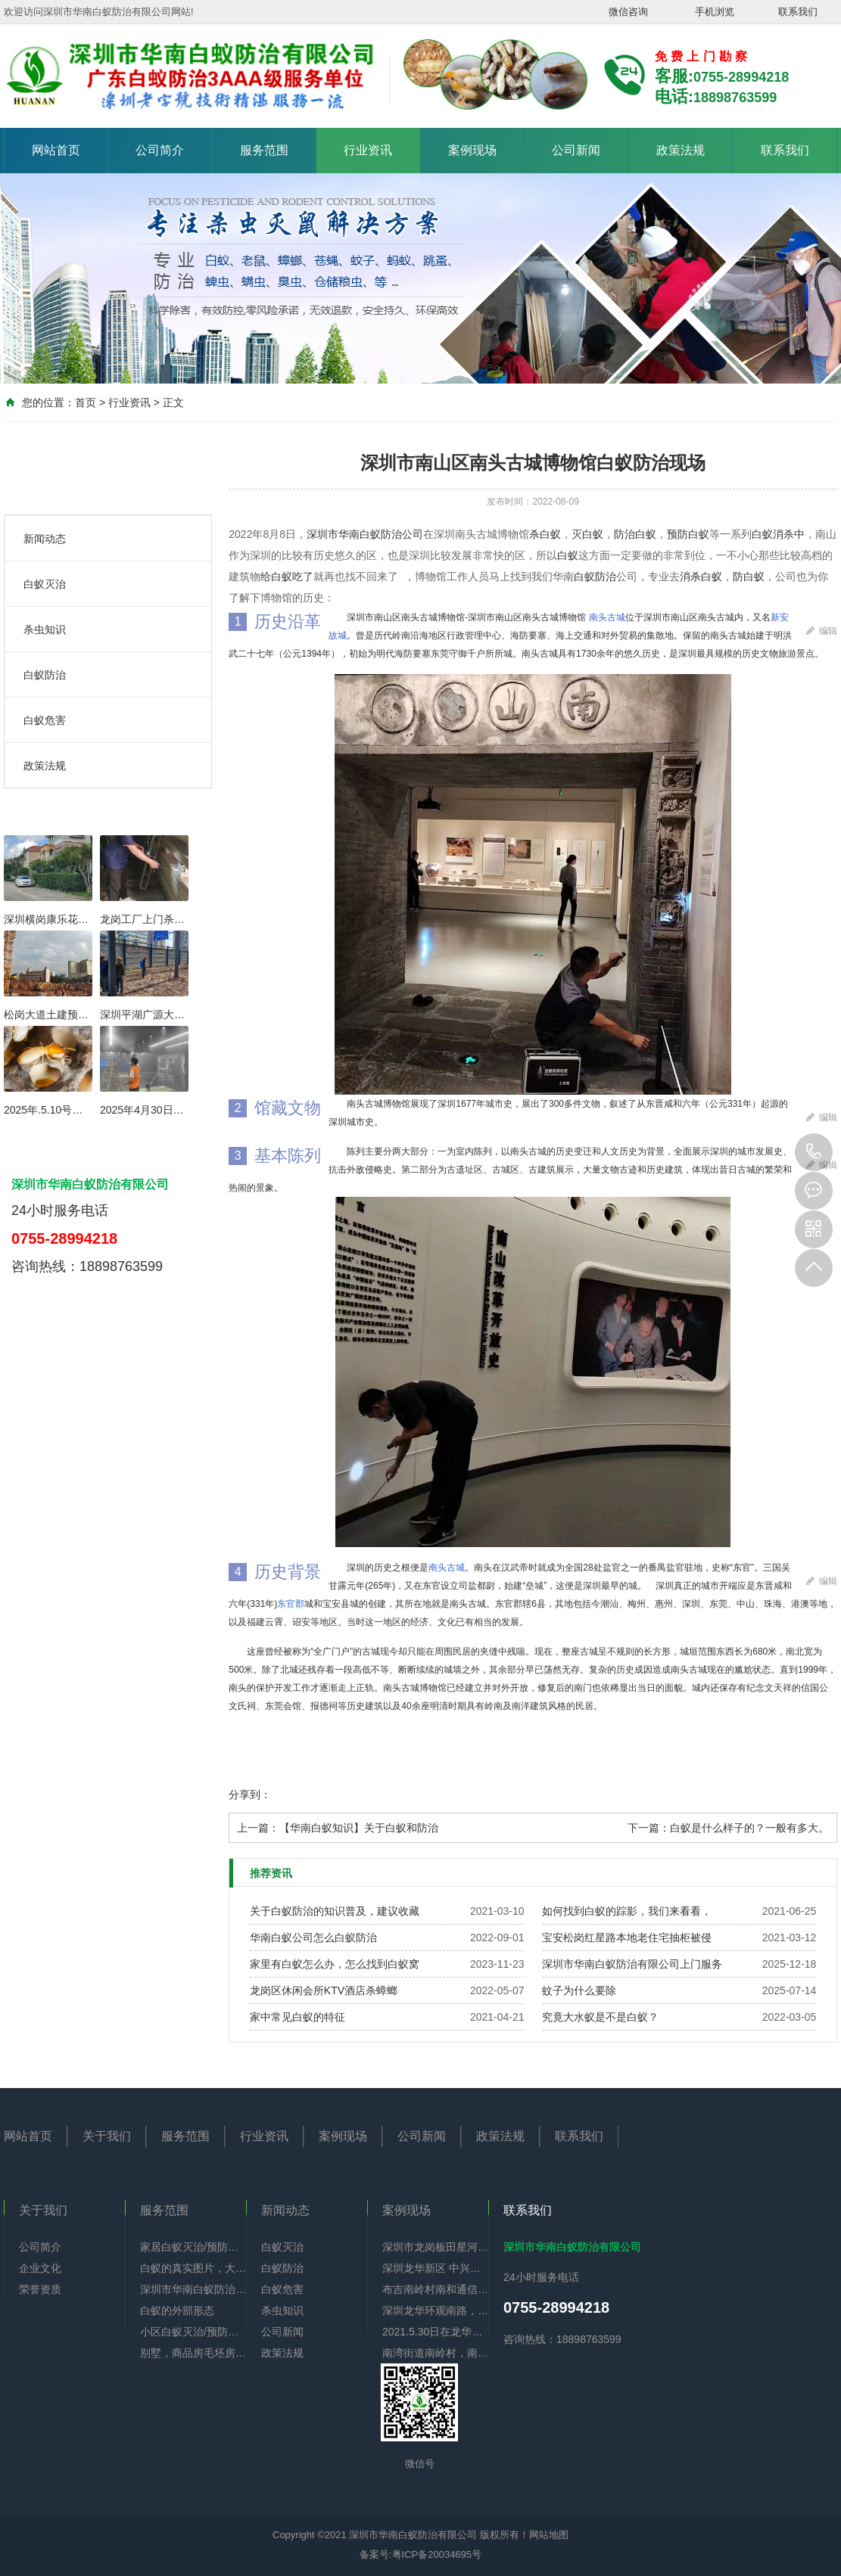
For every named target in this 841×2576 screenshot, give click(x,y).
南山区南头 (396, 617)
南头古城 (607, 617)
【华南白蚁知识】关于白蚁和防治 (358, 1828)
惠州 (664, 1604)
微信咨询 (628, 11)
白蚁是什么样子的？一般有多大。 (749, 1828)
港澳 (800, 1604)
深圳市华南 (333, 534)
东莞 (718, 1604)
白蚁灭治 (44, 584)
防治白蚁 (635, 534)
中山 (746, 1604)
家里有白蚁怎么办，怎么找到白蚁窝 (334, 1964)
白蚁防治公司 (391, 534)
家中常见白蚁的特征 (297, 2017)
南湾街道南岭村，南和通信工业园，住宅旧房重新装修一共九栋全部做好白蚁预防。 (435, 2353)
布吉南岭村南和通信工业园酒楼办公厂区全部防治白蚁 (435, 2289)
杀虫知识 (44, 629)
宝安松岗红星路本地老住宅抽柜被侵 (627, 1937)
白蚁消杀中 (778, 534)
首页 (85, 402)
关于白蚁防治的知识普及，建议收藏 (334, 1911)
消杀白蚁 (701, 576)
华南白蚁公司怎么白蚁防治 (313, 1937)
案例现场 (472, 150)
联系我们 (798, 11)
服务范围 (264, 150)
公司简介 (159, 150)
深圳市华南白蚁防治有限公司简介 (193, 2289)
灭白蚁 (587, 534)
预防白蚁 (688, 534)
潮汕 (609, 1604)
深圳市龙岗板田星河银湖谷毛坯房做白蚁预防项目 (435, 2247)
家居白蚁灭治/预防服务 (193, 2247)
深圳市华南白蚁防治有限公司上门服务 (632, 1964)
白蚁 (567, 555)
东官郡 (290, 1604)
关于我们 (107, 2136)
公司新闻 (576, 150)
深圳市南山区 (670, 617)
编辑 (821, 628)
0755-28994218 (814, 1152)
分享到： (250, 1794)
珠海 (773, 1604)
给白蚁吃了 (286, 576)
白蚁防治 (44, 675)
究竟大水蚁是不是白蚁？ (600, 2017)
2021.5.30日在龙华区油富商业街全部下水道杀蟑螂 (435, 2332)
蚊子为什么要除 (579, 1990)
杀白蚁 (545, 534)
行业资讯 (368, 150)
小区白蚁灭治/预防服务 (193, 2332)
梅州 (637, 1604)
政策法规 (680, 150)
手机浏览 (714, 11)
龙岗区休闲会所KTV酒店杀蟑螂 (323, 1990)
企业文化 (40, 2268)
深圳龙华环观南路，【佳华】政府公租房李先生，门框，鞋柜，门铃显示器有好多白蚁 (435, 2310)
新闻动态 (44, 539)
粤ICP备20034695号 (437, 2554)
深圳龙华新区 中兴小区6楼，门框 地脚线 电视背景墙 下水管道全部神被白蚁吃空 (435, 2268)
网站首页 (56, 150)
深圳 (691, 1604)
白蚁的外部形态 (177, 2310)
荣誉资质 (40, 2289)
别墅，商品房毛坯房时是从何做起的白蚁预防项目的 (193, 2353)
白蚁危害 (44, 720)
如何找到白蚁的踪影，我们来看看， (627, 1911)
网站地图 (548, 2534)
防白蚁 (749, 576)
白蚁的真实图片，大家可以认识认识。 (193, 2268)
